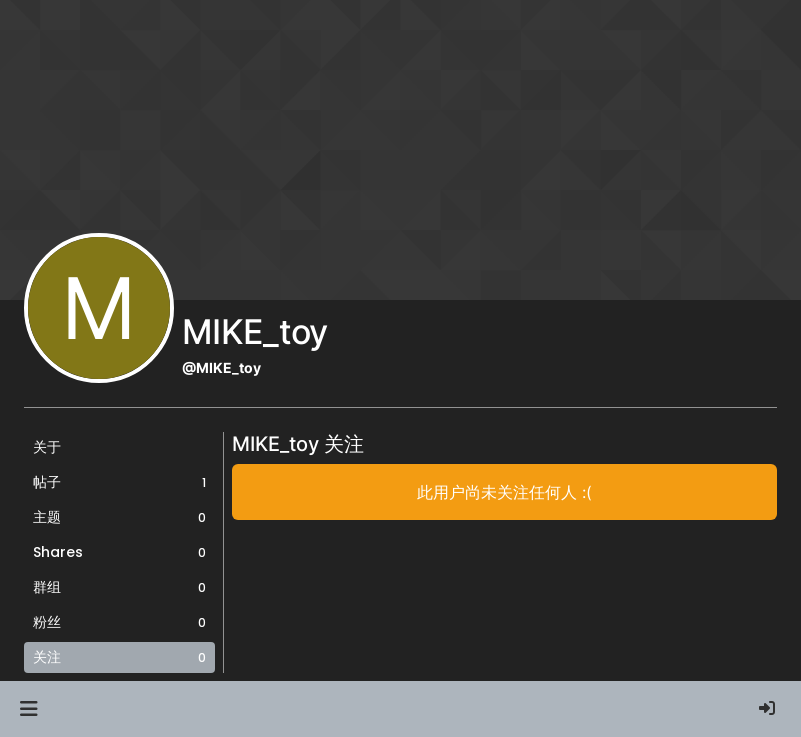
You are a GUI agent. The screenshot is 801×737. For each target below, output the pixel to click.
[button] (28, 709)
